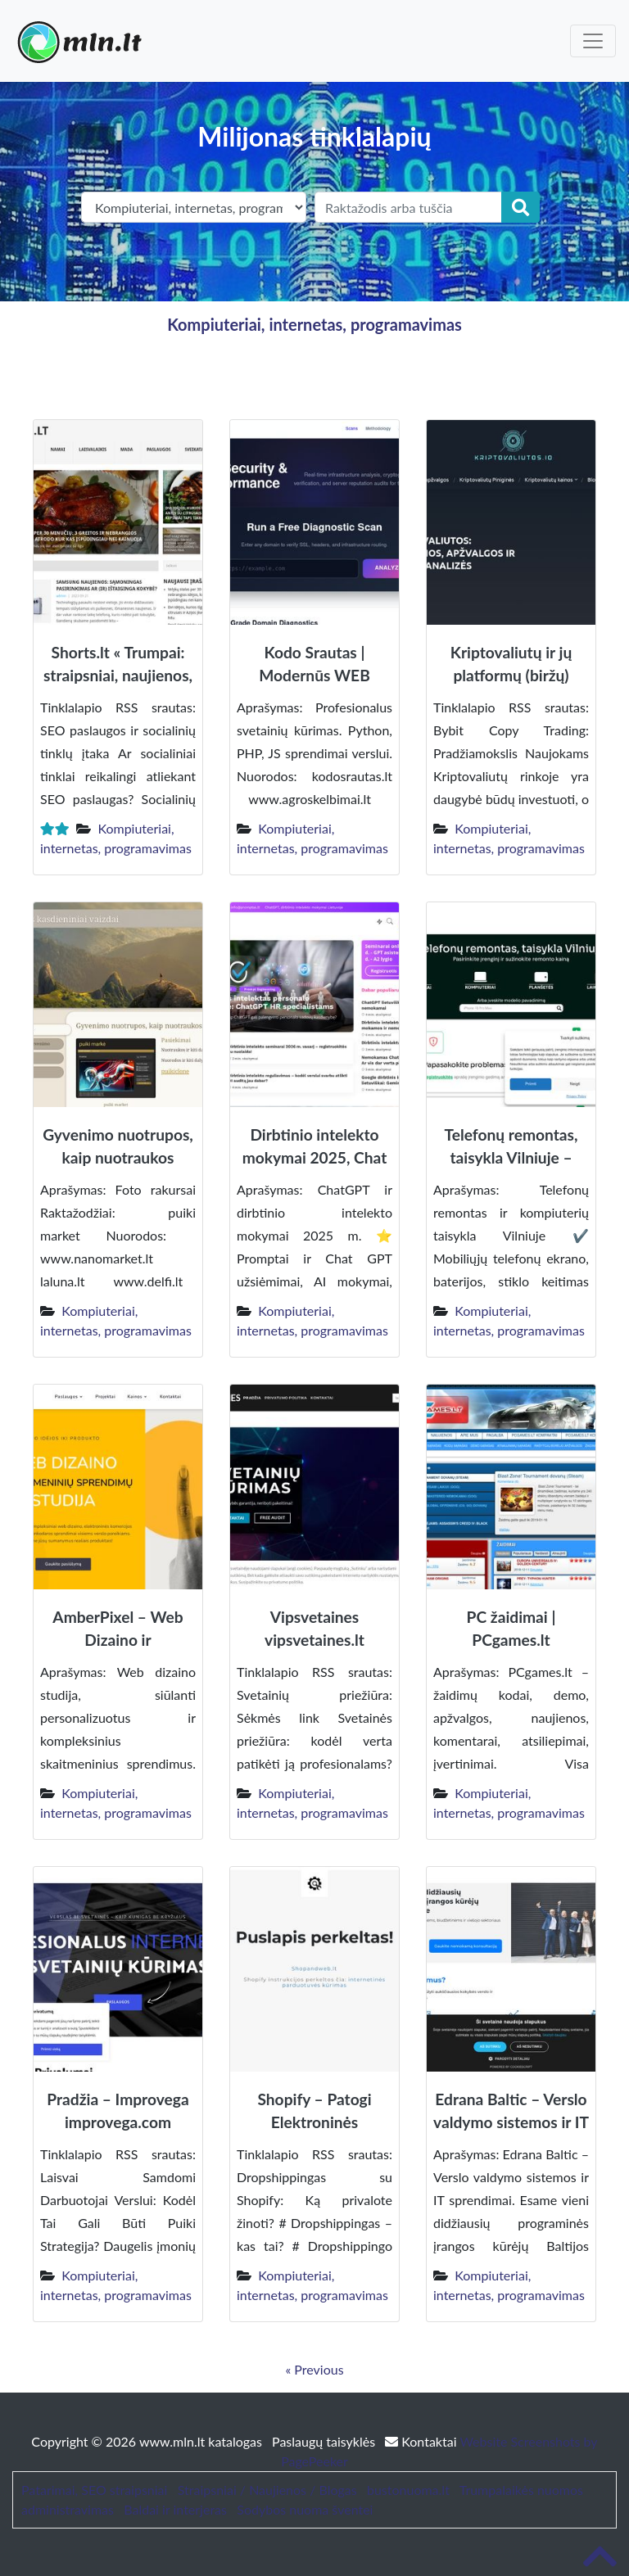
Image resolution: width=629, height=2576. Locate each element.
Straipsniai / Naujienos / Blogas (267, 2489)
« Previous (314, 2369)
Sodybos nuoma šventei (305, 2509)
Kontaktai (422, 2441)
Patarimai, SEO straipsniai (94, 2489)
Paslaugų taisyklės (325, 2441)
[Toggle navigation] (593, 41)
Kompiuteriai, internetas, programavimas (314, 324)
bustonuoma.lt (408, 2489)
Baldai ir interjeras (175, 2509)
